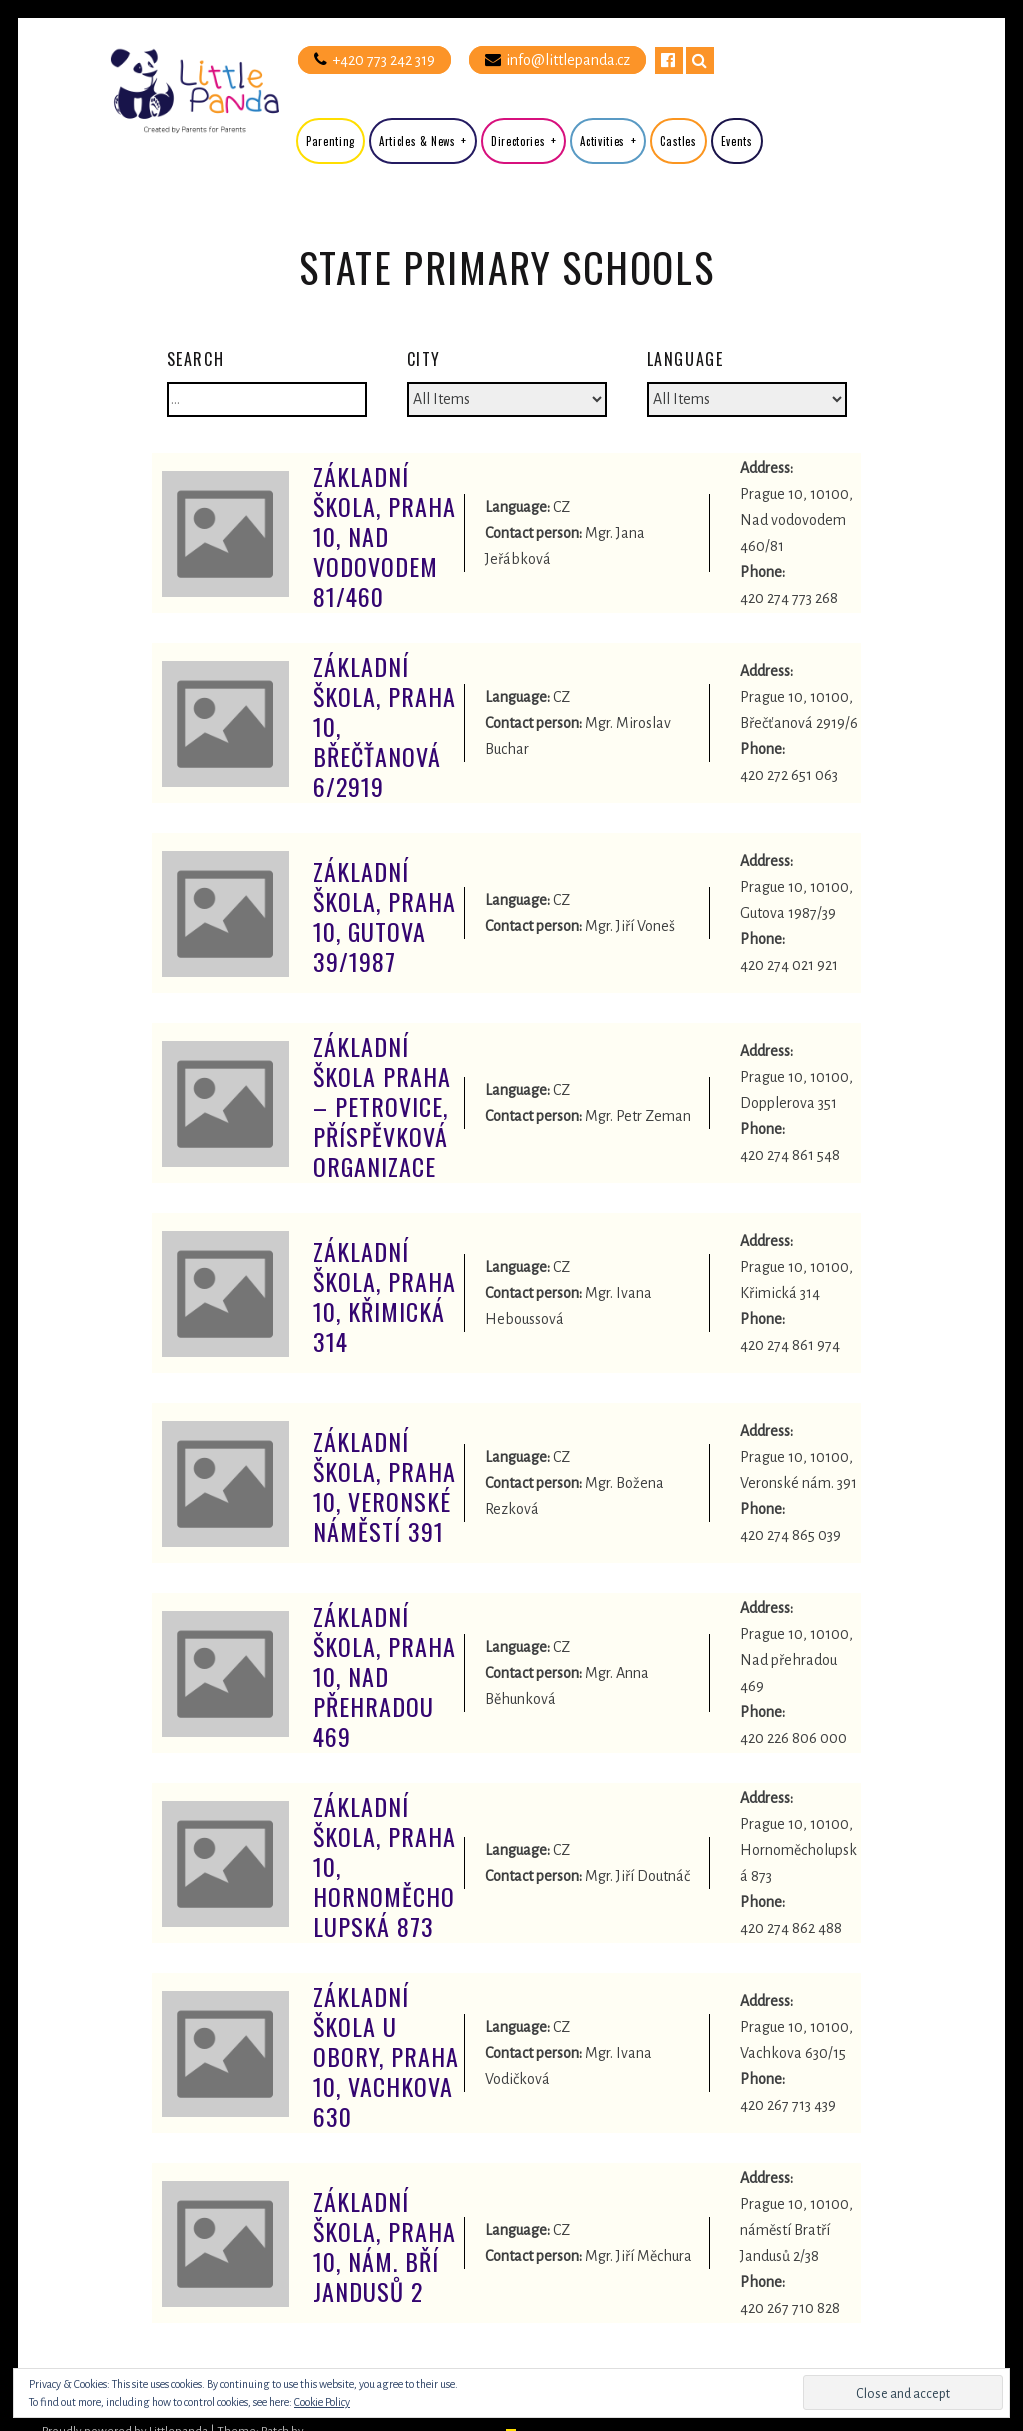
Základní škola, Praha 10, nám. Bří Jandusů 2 (384, 2246)
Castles (678, 141)
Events (737, 141)
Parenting (330, 141)
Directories (518, 141)
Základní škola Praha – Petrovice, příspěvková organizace (382, 1106)
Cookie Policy (322, 2402)
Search (700, 60)
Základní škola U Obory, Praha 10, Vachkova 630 (386, 2056)
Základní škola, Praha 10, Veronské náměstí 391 (384, 1486)
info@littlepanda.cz (557, 59)
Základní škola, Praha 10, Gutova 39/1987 (384, 916)
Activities (602, 141)
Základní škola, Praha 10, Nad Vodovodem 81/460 (384, 536)
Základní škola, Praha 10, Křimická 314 (384, 1296)
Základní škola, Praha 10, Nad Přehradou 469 (384, 1676)
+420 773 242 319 (374, 59)
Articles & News (417, 141)
